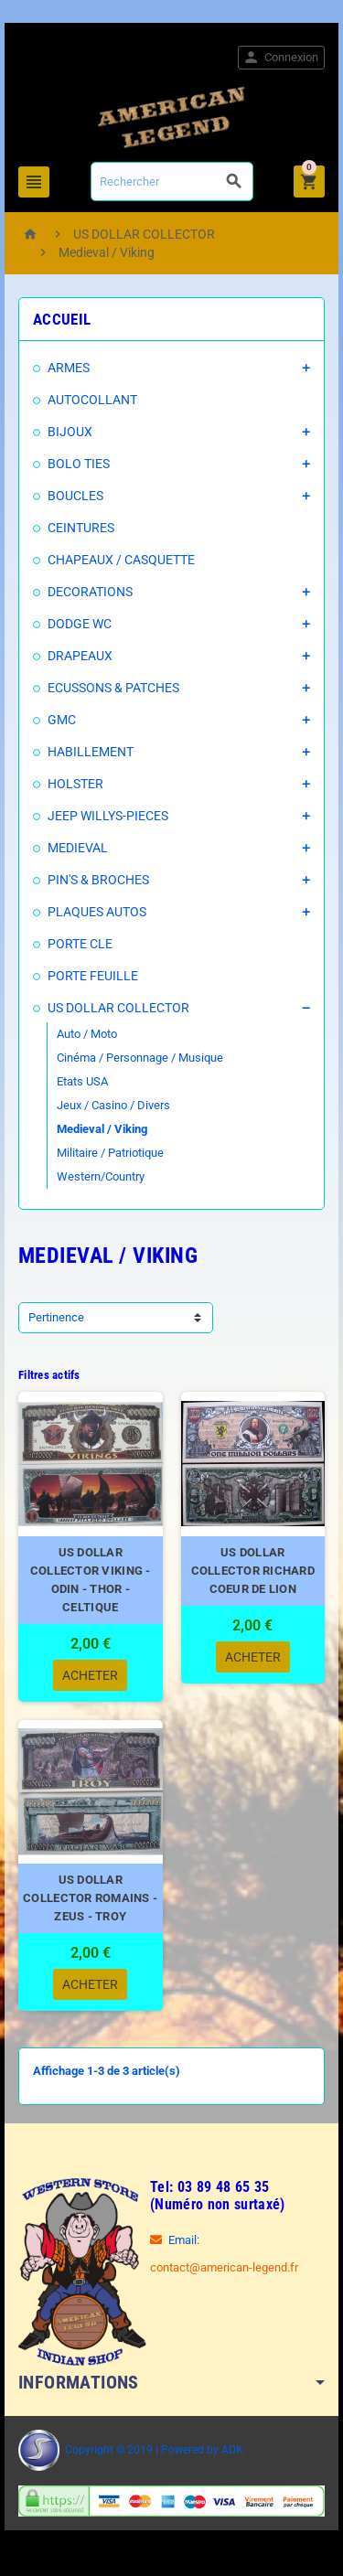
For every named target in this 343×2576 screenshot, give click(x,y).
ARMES (69, 367)
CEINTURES (81, 527)
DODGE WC (80, 623)
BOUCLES (75, 495)
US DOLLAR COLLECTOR (118, 1007)
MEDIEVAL (78, 847)
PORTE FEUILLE (93, 975)
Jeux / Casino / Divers (113, 1105)
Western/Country (101, 1176)
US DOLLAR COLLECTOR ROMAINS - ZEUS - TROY (90, 1898)
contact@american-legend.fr (224, 2267)
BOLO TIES (79, 463)
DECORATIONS (90, 591)
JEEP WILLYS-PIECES (108, 815)
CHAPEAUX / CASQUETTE (121, 559)
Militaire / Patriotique (110, 1153)
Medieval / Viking (102, 1129)
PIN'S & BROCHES (98, 879)
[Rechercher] (172, 181)
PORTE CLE (80, 943)
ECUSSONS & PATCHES (113, 687)
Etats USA (82, 1081)
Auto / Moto (87, 1034)
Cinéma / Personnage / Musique (140, 1057)
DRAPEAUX (80, 655)
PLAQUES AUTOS (97, 911)
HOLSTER (75, 783)
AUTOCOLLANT (92, 399)
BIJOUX (70, 431)
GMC (62, 719)
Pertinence (56, 1317)
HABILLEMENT (91, 751)
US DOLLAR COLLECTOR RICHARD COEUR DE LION (253, 1570)
